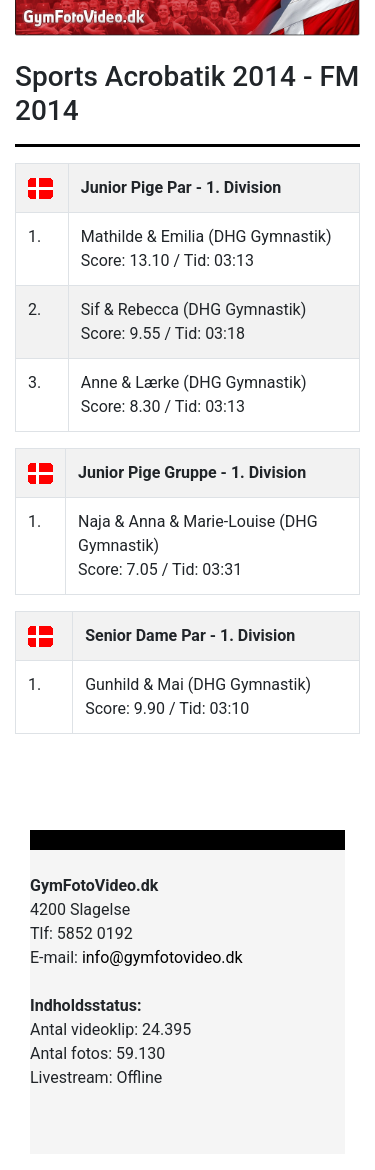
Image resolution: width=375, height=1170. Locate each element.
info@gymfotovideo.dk (162, 957)
